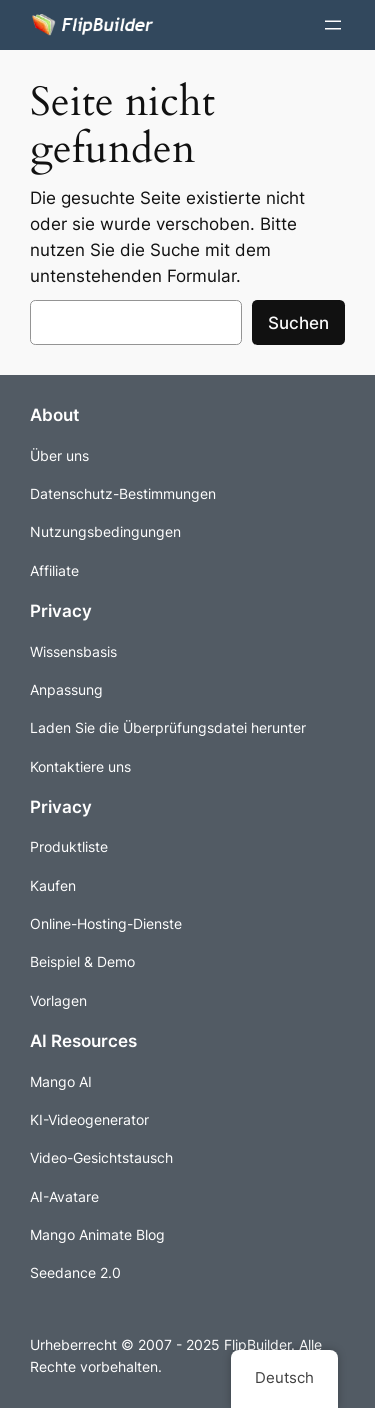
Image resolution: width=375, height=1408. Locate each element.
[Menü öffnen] (333, 25)
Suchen (298, 323)
